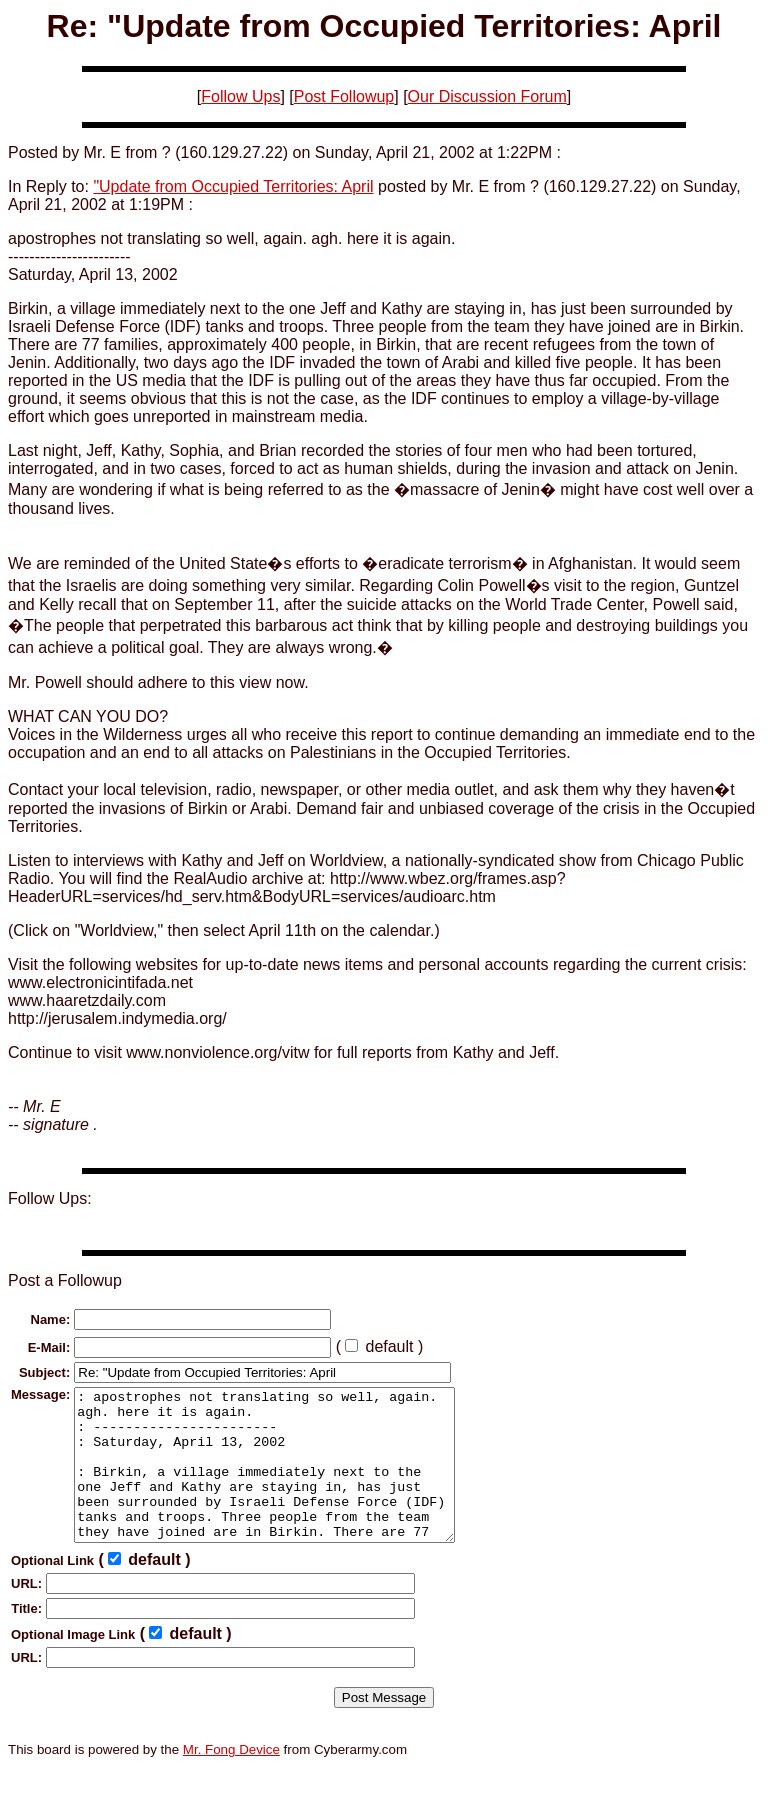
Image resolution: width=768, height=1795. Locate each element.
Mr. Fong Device (231, 1779)
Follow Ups (240, 96)
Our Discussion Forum (487, 96)
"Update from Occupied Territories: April (233, 186)
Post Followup (344, 96)
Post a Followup (65, 1280)
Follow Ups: (50, 1198)
